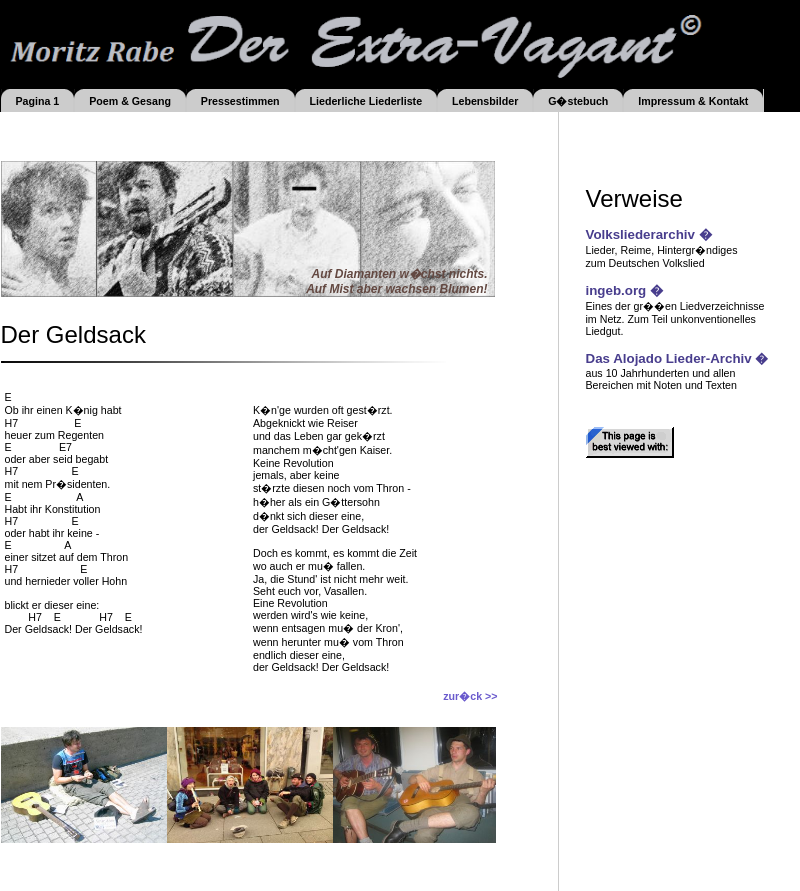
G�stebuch (578, 101)
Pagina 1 (37, 101)
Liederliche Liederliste (366, 101)
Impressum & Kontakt (693, 101)
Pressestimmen (240, 101)
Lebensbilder (485, 101)
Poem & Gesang (130, 101)
